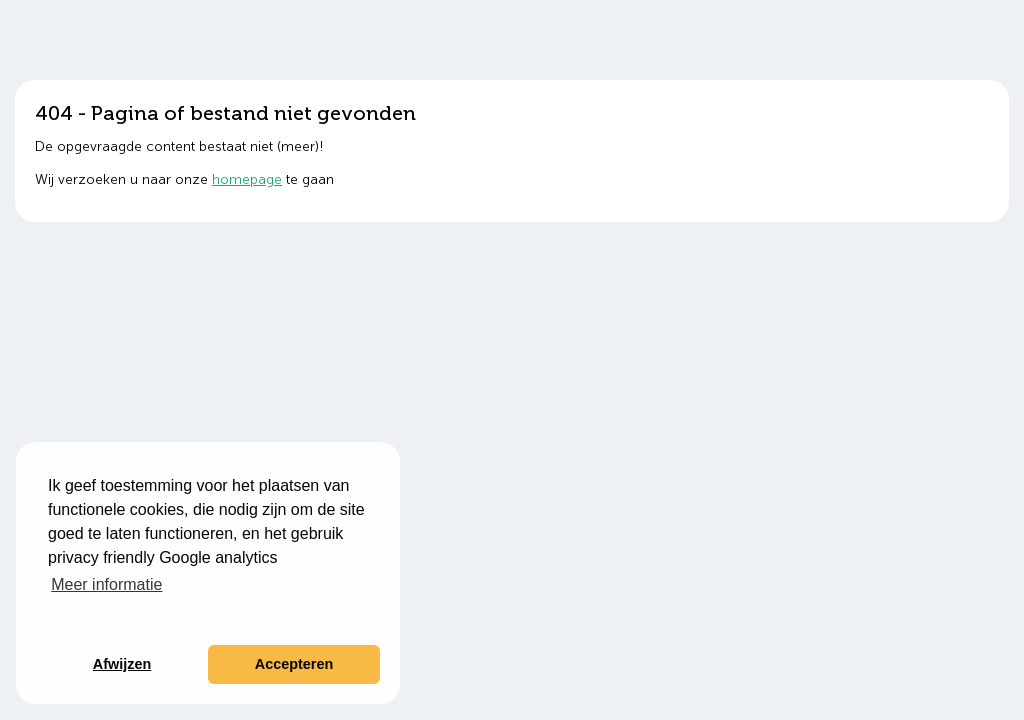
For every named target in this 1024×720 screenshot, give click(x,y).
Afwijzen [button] (122, 664)
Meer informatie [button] (106, 584)
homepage (247, 179)
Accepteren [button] (294, 664)
